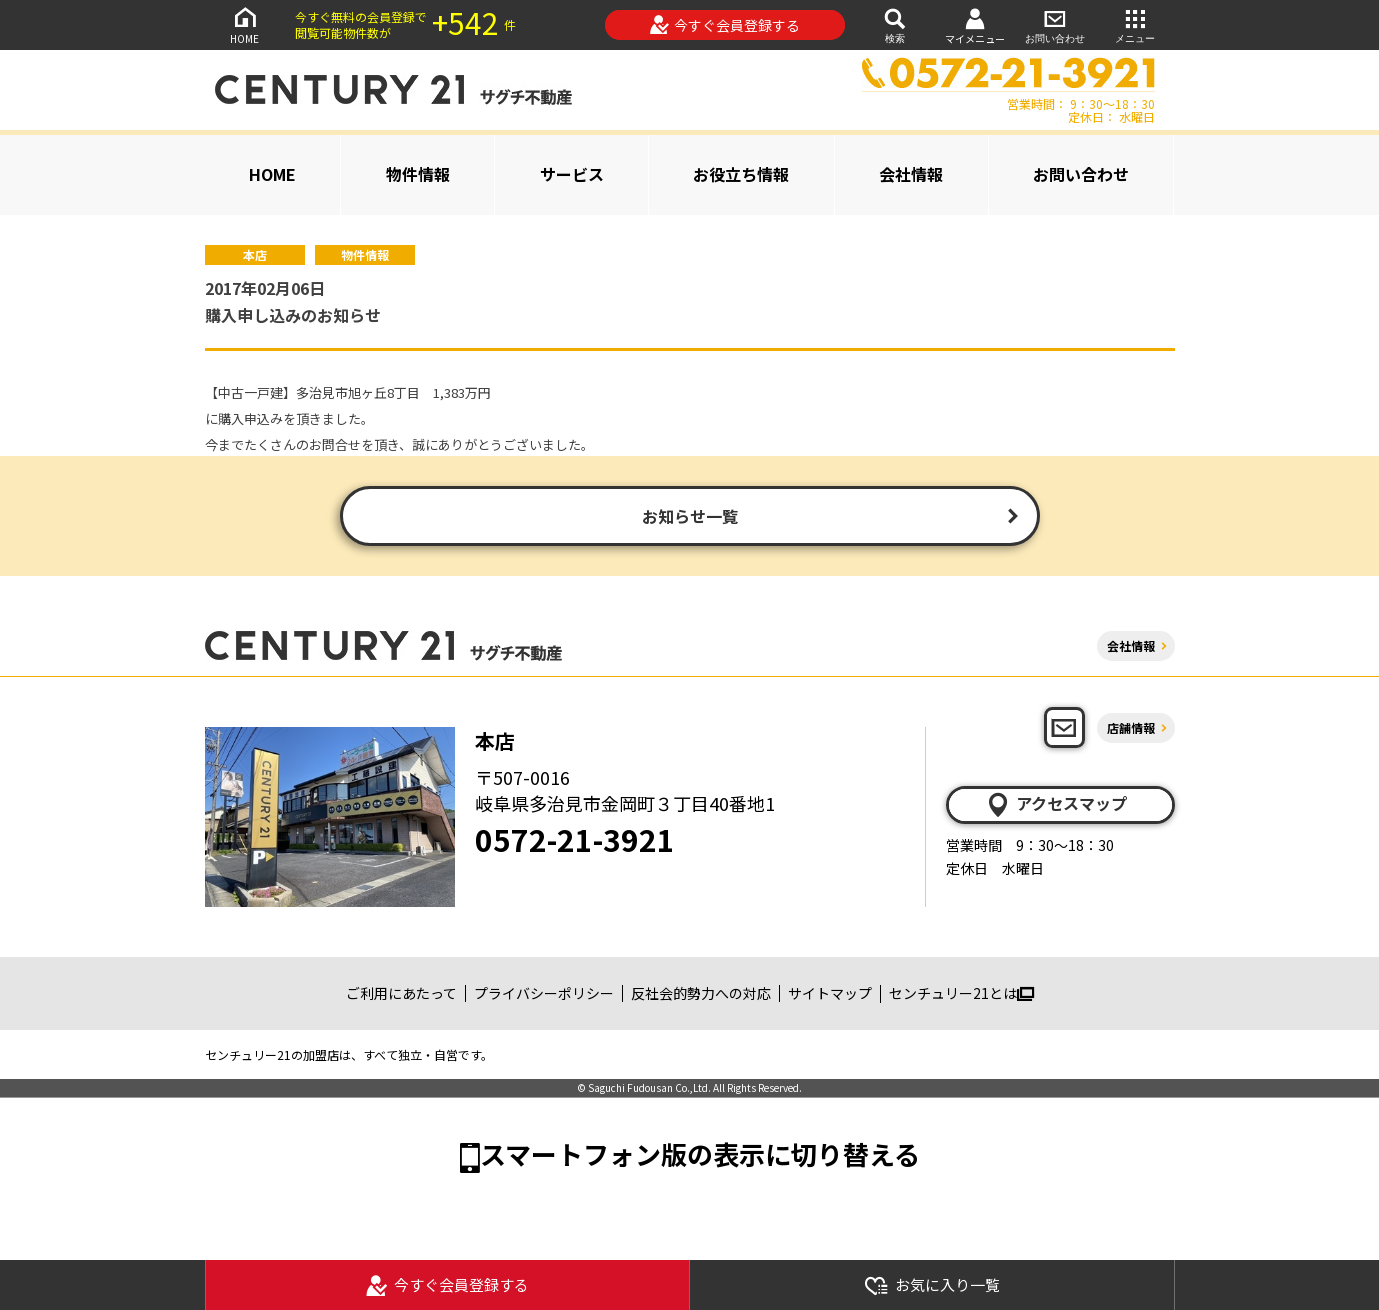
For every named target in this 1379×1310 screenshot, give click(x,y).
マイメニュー (975, 25)
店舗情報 (1131, 727)
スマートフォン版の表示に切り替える (700, 1153)
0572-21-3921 (575, 839)
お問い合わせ (1055, 24)
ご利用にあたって (401, 993)
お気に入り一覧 (932, 1285)
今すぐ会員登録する (724, 25)
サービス (572, 174)
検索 (895, 24)
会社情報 (911, 174)
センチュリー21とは (961, 993)
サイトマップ (830, 993)
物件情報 (418, 174)
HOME (245, 24)
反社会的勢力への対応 (701, 993)
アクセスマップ (1056, 804)
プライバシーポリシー (544, 993)
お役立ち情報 (741, 174)
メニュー (1135, 24)
